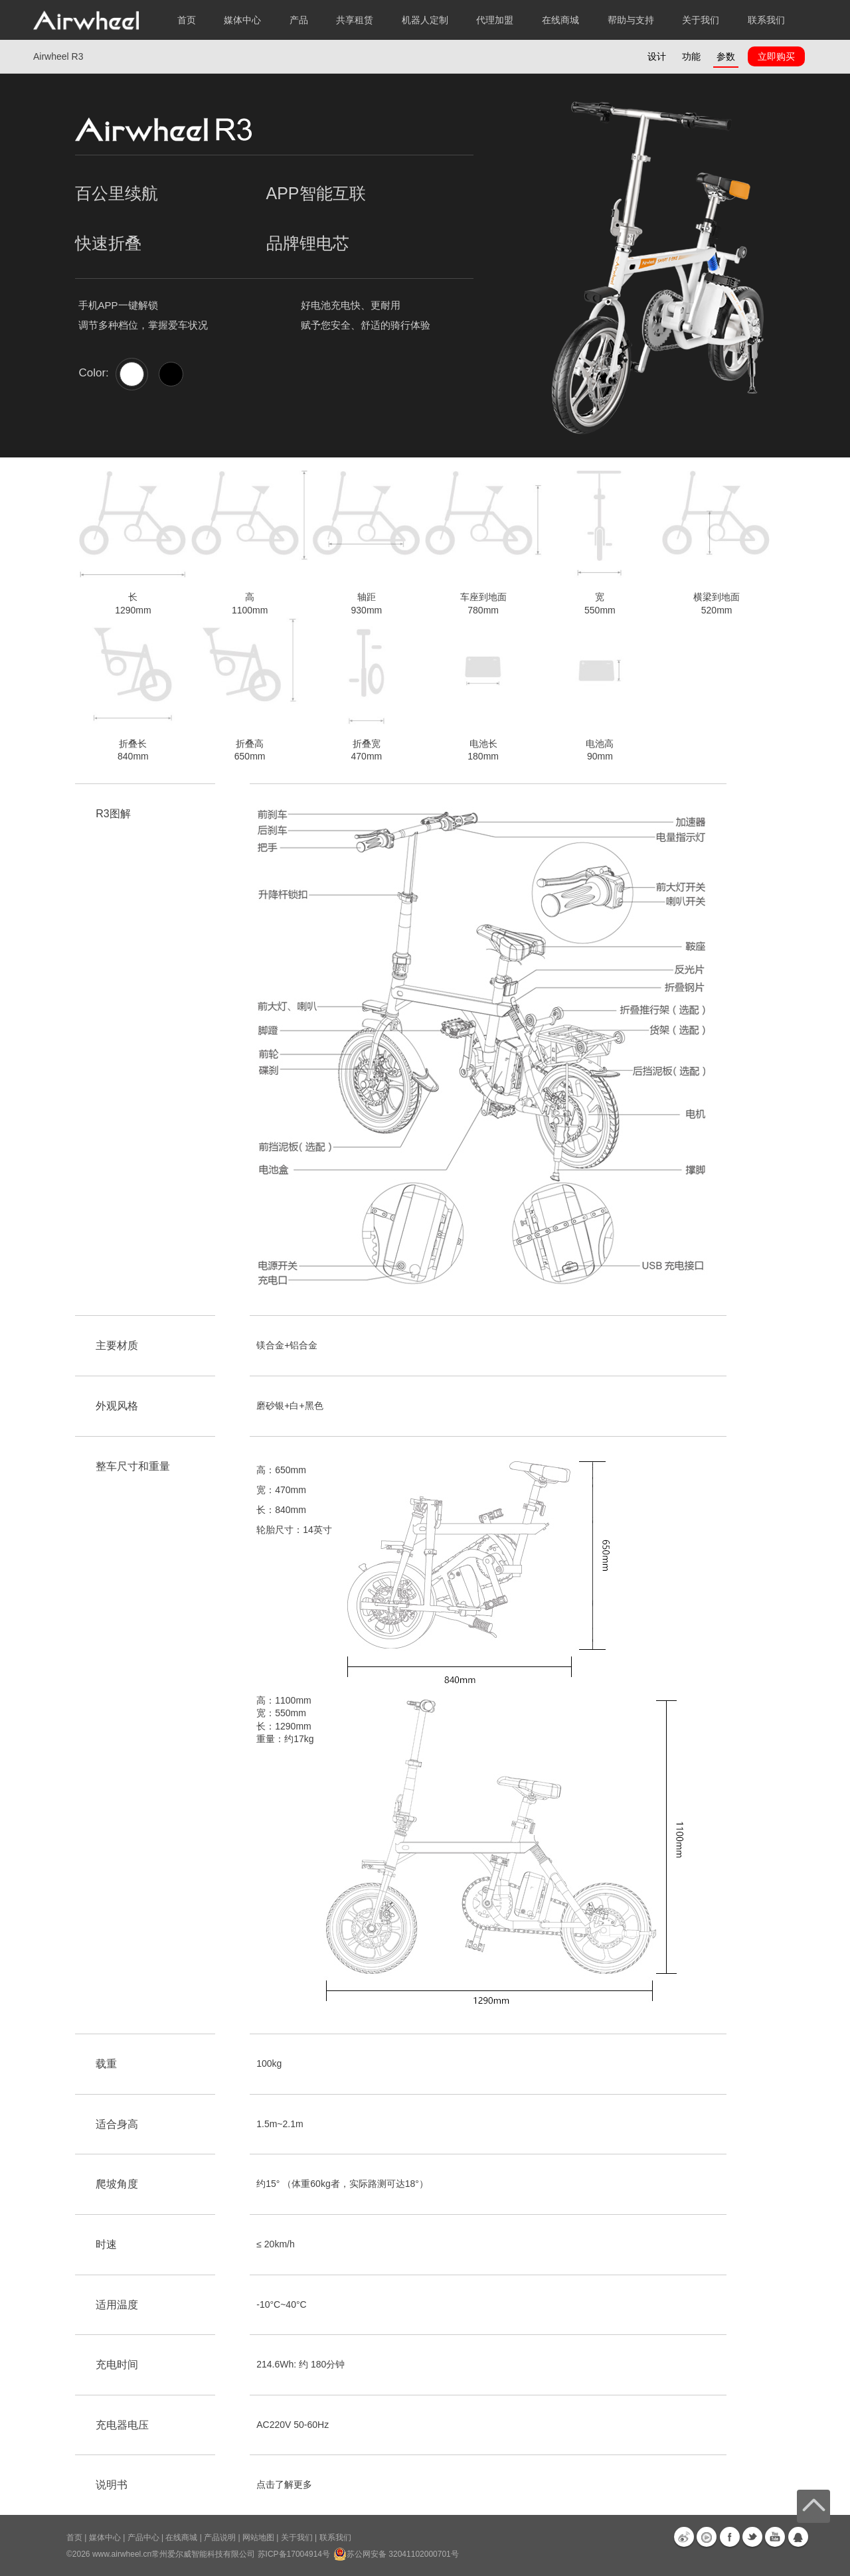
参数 (726, 56)
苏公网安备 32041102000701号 (396, 2554)
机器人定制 (425, 20)
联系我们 (766, 20)
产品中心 (143, 2537)
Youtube (775, 2537)
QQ (798, 2537)
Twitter (752, 2537)
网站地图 (258, 2537)
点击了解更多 (284, 2484)
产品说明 (220, 2537)
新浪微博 (684, 2537)
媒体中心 (105, 2537)
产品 (299, 20)
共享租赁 (354, 20)
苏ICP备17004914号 (294, 2554)
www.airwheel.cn (121, 2554)
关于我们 (297, 2537)
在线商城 (181, 2537)
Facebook (730, 2537)
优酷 (707, 2537)
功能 (691, 56)
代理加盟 (494, 20)
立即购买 (776, 56)
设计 (656, 56)
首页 (186, 20)
